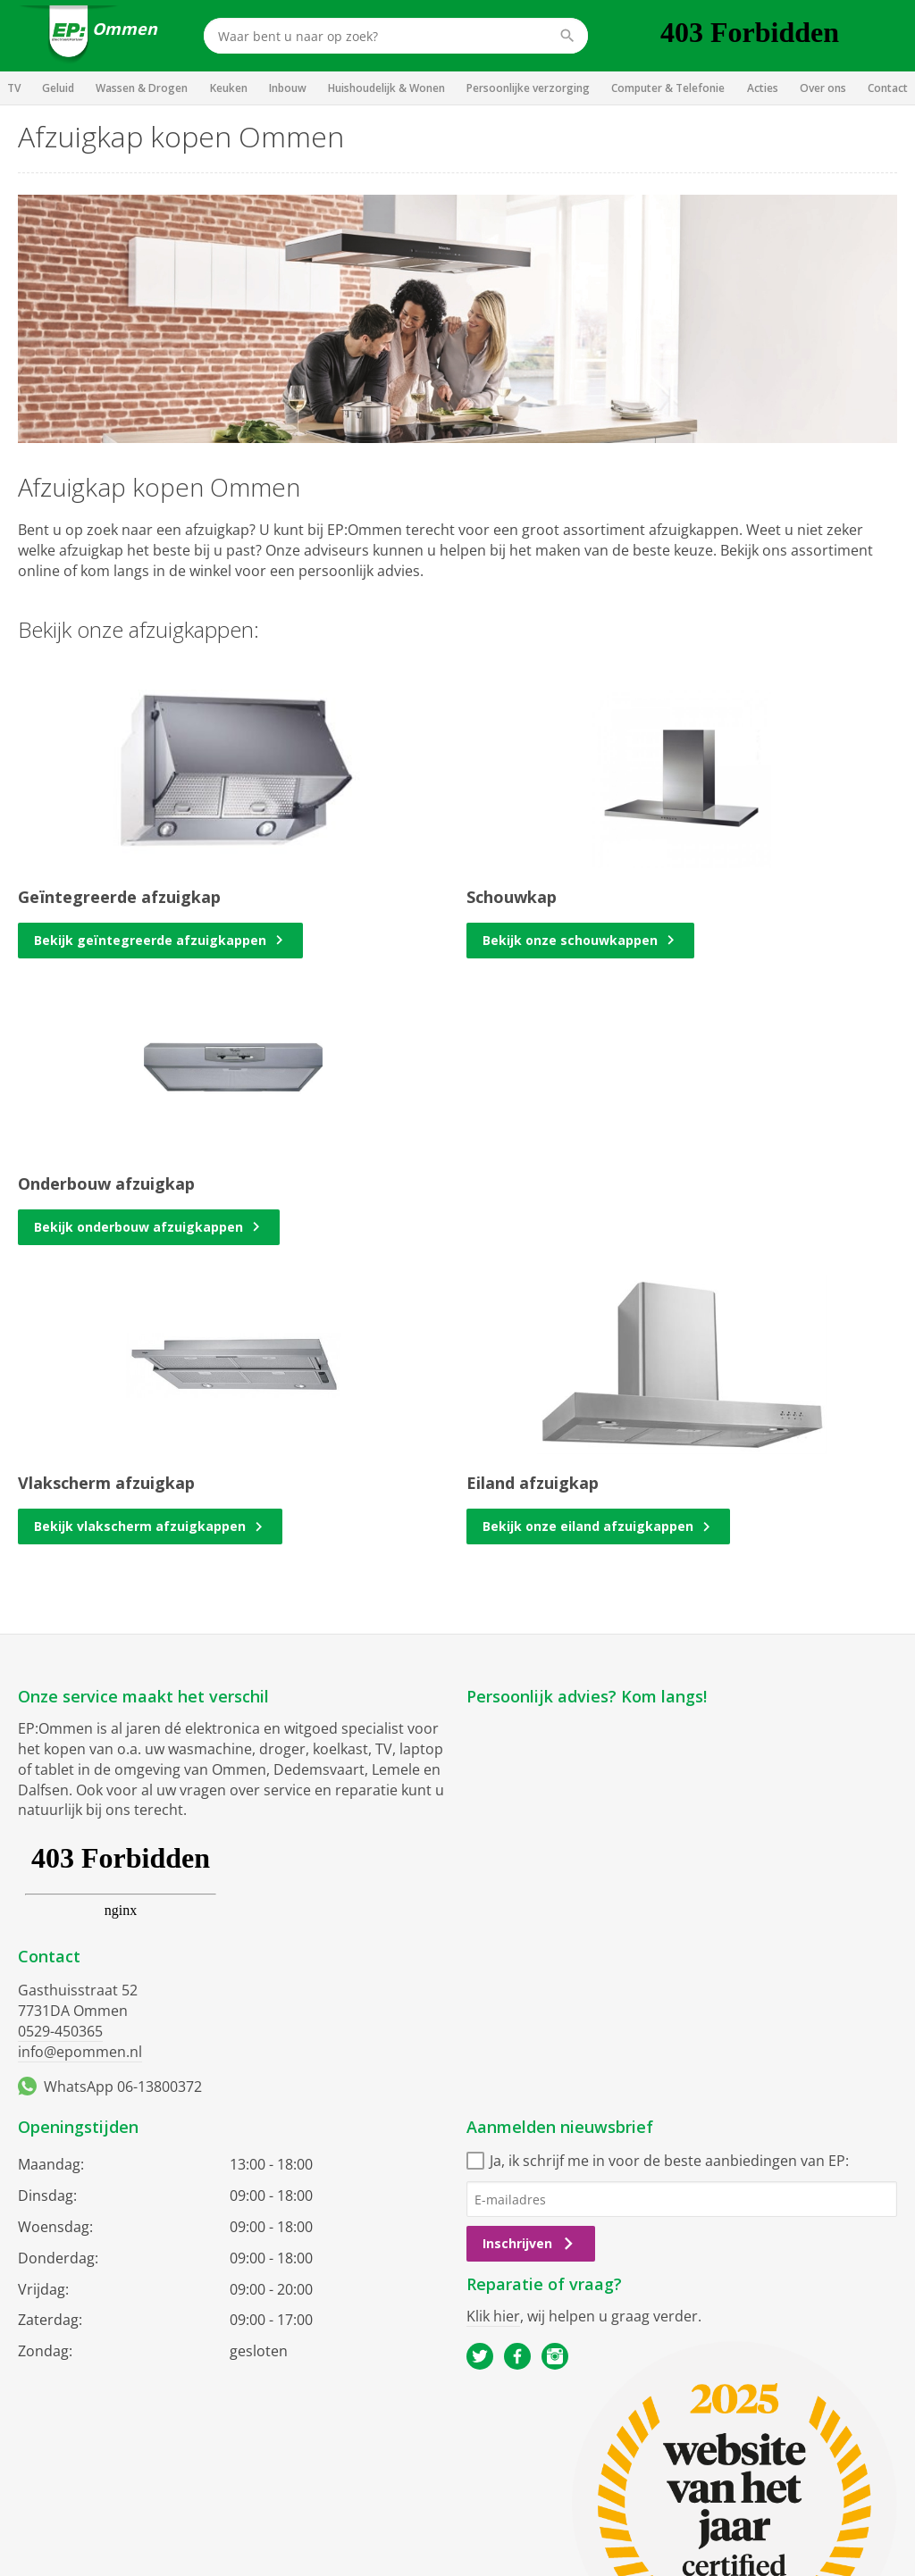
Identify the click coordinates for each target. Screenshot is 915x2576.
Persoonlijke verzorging (528, 88)
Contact (888, 88)
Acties (762, 88)
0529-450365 (60, 2031)
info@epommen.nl (80, 2052)
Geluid (58, 88)
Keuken (229, 88)
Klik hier (493, 2316)
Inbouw (287, 88)
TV (14, 88)
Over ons (823, 88)
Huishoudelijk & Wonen (386, 88)
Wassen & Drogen (142, 88)
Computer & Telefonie (668, 88)
